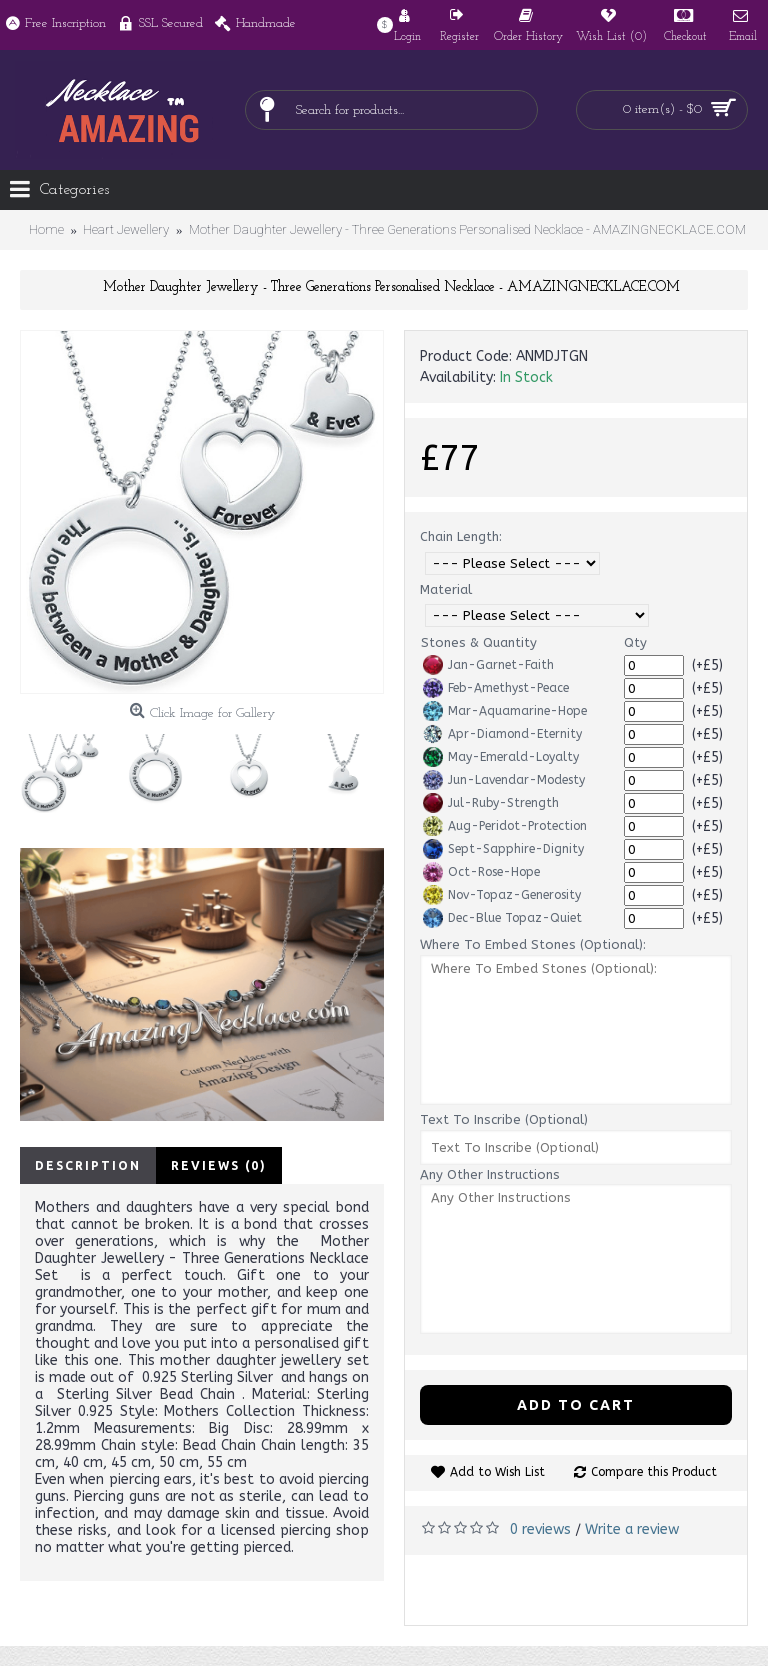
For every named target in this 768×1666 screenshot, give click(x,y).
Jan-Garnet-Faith (488, 665)
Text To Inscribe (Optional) (504, 1119)
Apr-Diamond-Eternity (502, 734)
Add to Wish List (497, 1472)
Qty (635, 642)
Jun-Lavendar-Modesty (504, 780)
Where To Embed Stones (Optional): (533, 944)
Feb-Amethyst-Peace (496, 688)
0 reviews (540, 1529)
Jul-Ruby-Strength (491, 803)
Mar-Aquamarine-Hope (505, 711)
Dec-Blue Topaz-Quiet (502, 918)
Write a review (632, 1529)
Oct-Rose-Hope (481, 872)
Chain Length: (461, 536)
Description (88, 1165)
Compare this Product (654, 1472)
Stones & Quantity (479, 642)
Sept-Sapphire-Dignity (503, 849)
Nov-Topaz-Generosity (502, 895)
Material (446, 589)
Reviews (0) (219, 1165)
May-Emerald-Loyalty (501, 757)
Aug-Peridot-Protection (505, 826)
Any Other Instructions (490, 1174)
